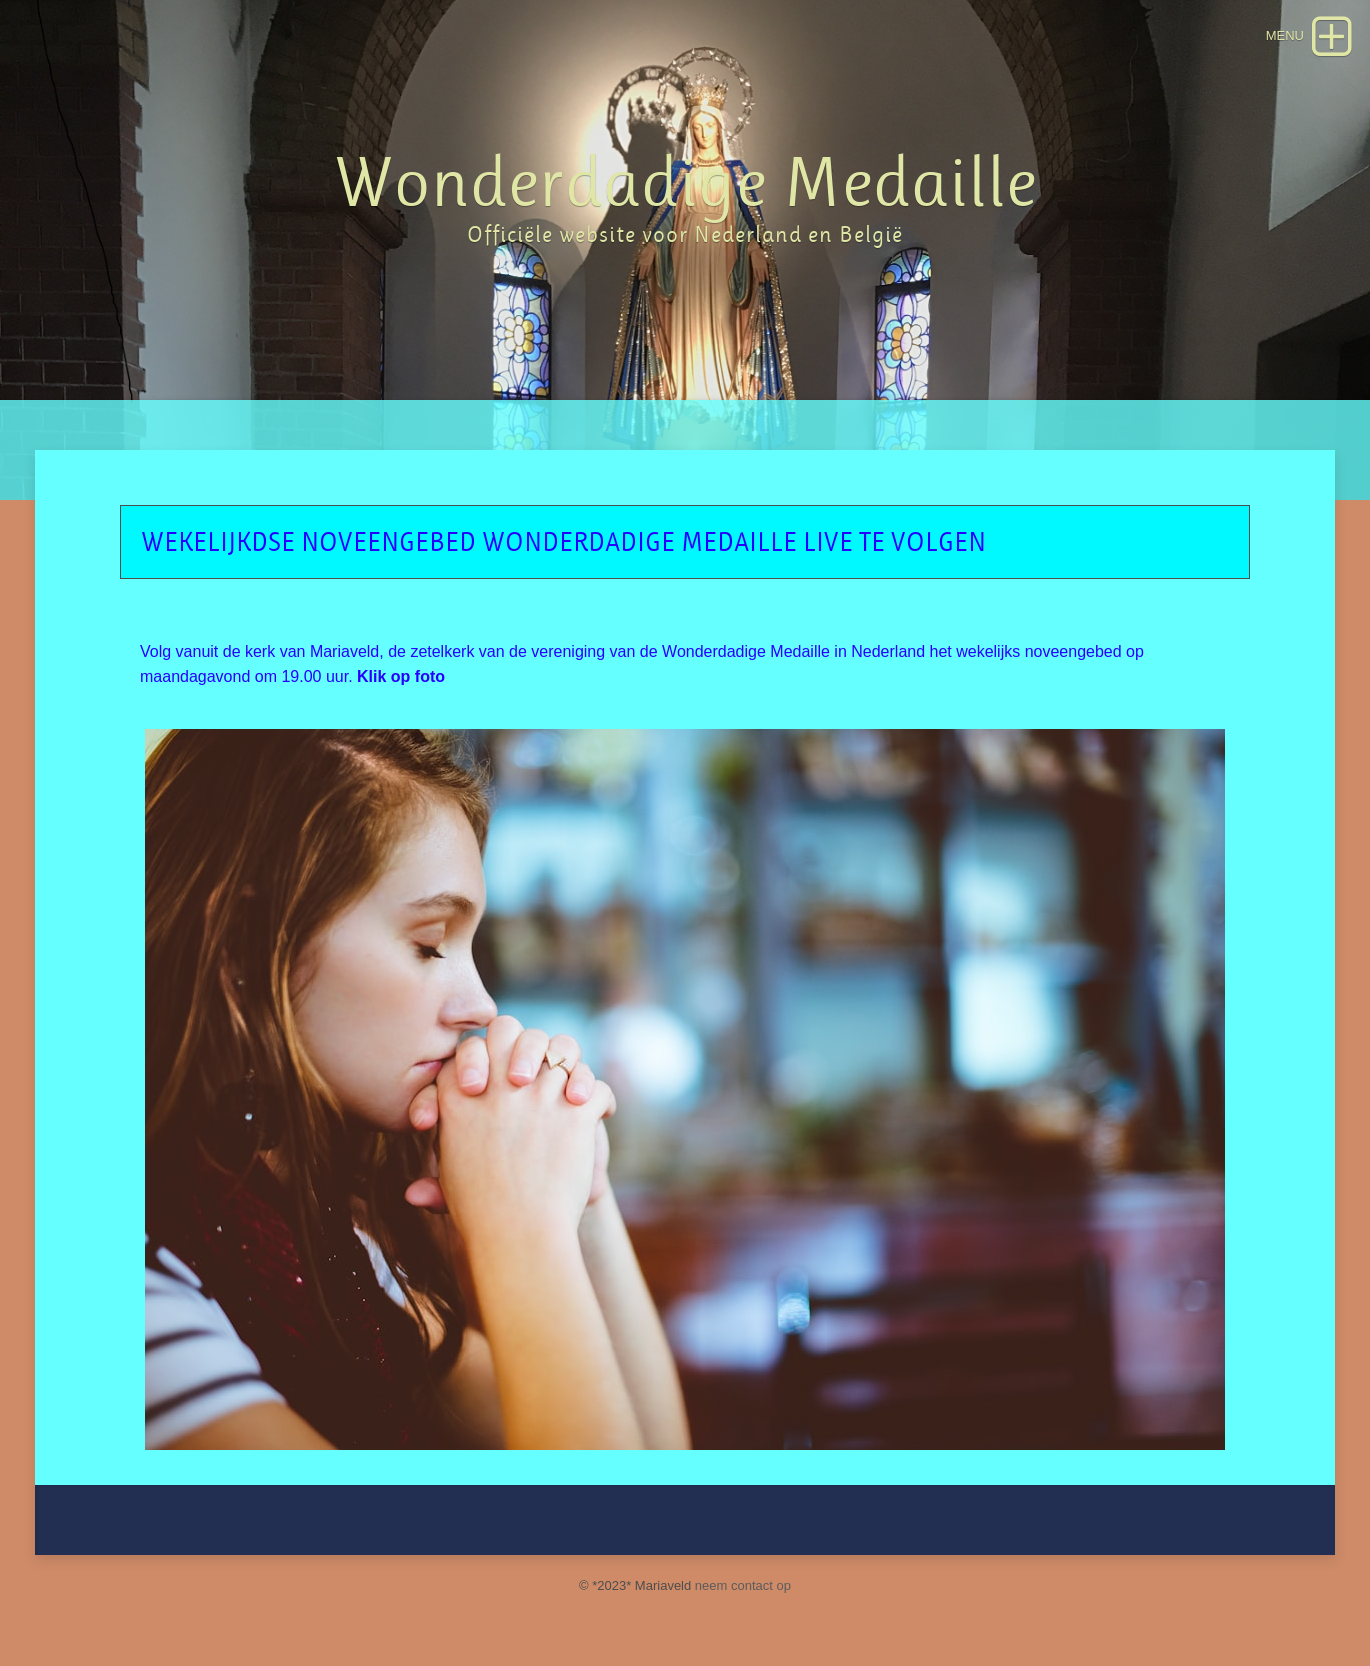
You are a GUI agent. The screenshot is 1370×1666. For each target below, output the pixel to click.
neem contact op (743, 1585)
